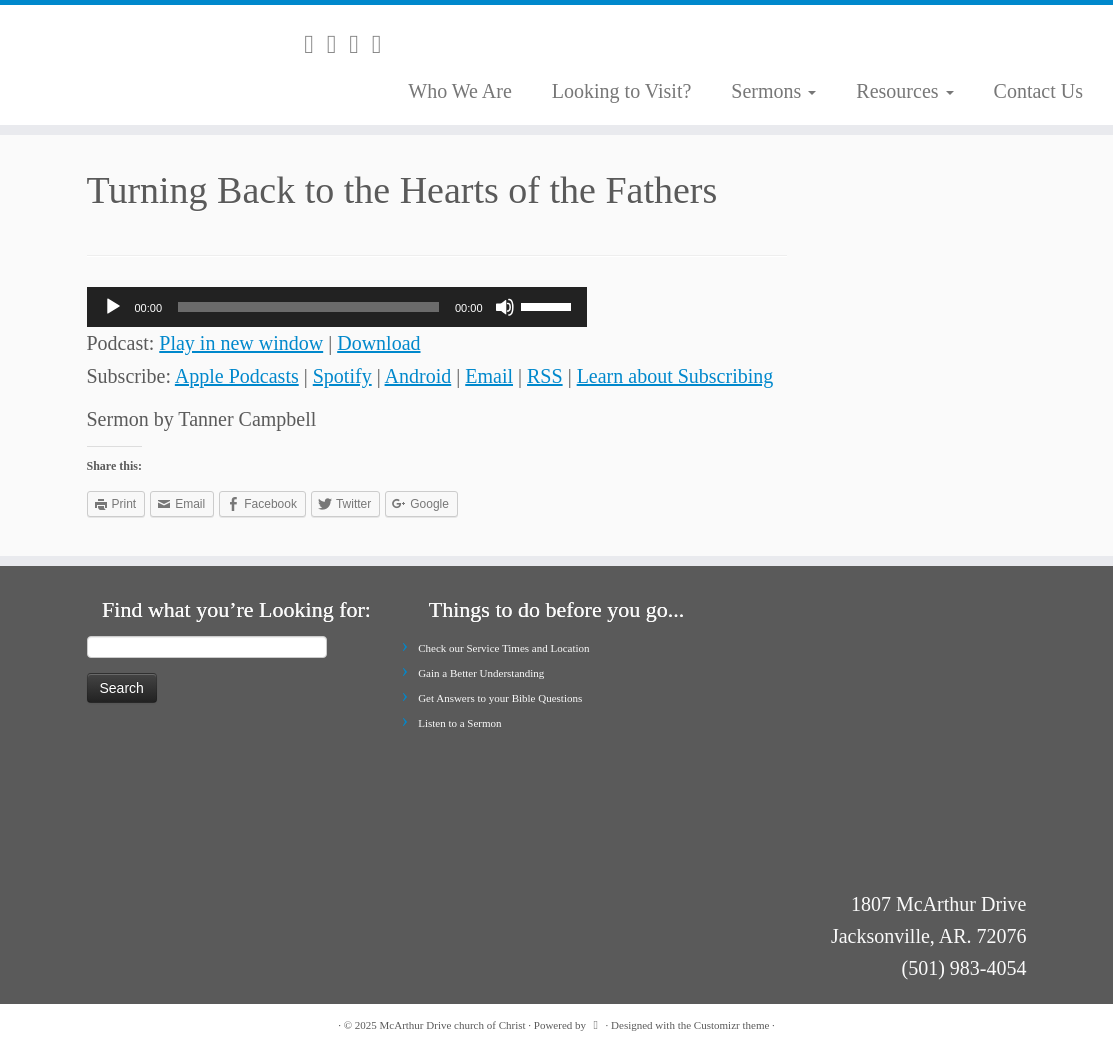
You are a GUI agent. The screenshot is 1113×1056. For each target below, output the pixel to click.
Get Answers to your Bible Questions (500, 698)
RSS (545, 376)
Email (489, 376)
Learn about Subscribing (675, 376)
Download (378, 343)
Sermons (773, 91)
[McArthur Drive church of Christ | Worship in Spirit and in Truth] (130, 65)
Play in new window (241, 343)
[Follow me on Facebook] (360, 44)
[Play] (113, 307)
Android (418, 376)
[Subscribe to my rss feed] (315, 44)
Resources (904, 91)
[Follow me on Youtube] (383, 44)
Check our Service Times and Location (503, 648)
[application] (337, 307)
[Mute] (505, 307)
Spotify (342, 376)
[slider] (308, 307)
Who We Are (460, 91)
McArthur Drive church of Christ (453, 1025)
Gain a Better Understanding (481, 673)
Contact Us (1038, 91)
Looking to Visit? (622, 91)
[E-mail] (338, 44)
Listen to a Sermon (459, 723)
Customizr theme (731, 1025)
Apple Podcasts (237, 376)
